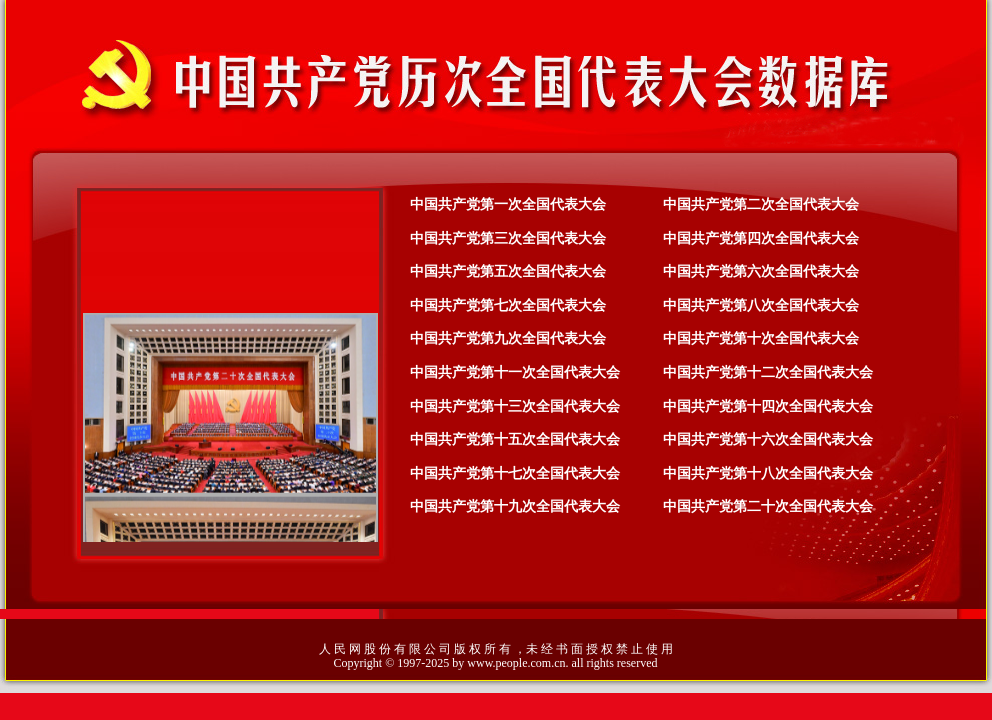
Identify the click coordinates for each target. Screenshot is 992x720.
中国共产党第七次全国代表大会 (508, 305)
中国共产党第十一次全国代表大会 (515, 372)
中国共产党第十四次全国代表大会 (768, 406)
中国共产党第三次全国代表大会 (508, 238)
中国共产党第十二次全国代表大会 (768, 372)
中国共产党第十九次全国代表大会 (515, 506)
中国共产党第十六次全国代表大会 (768, 439)
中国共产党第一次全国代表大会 (508, 204)
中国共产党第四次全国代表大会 (761, 238)
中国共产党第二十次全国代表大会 (768, 506)
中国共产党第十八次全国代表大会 (768, 473)
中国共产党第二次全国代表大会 (761, 204)
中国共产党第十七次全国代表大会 (515, 473)
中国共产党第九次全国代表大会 (508, 338)
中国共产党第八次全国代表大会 (761, 305)
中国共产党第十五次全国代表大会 (515, 439)
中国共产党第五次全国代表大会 (508, 271)
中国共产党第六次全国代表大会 (761, 271)
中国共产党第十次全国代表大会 (761, 338)
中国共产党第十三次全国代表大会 (515, 406)
